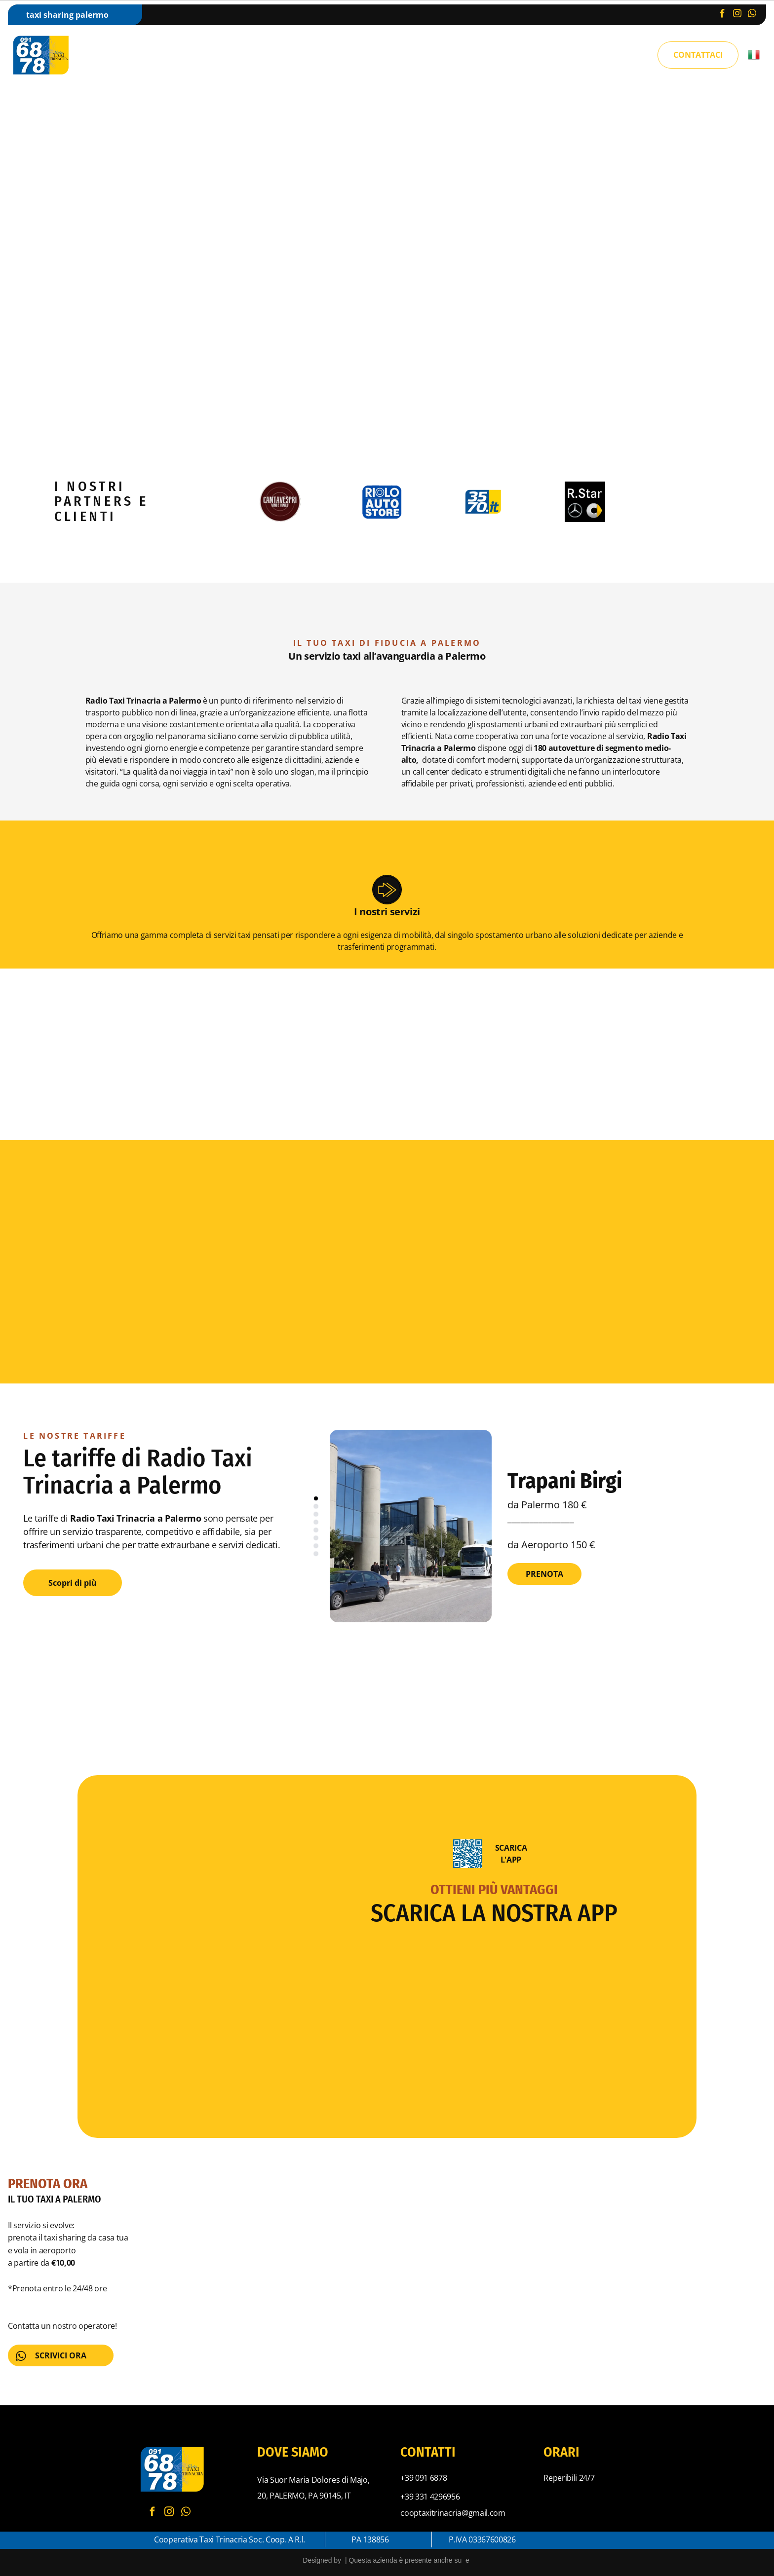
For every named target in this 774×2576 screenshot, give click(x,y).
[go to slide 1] (316, 1498)
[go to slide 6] (316, 1538)
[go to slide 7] (316, 1546)
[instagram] (737, 15)
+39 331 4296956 (430, 2496)
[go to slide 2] (316, 1506)
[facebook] (722, 15)
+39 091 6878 (423, 2477)
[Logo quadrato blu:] (382, 502)
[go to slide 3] (316, 1514)
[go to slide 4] (316, 1522)
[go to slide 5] (316, 1530)
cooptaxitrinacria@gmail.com (452, 2512)
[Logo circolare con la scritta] (280, 502)
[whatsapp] (752, 15)
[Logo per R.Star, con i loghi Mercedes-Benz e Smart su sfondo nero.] (585, 502)
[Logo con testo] (484, 502)
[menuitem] (213, 56)
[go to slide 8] (316, 1554)
